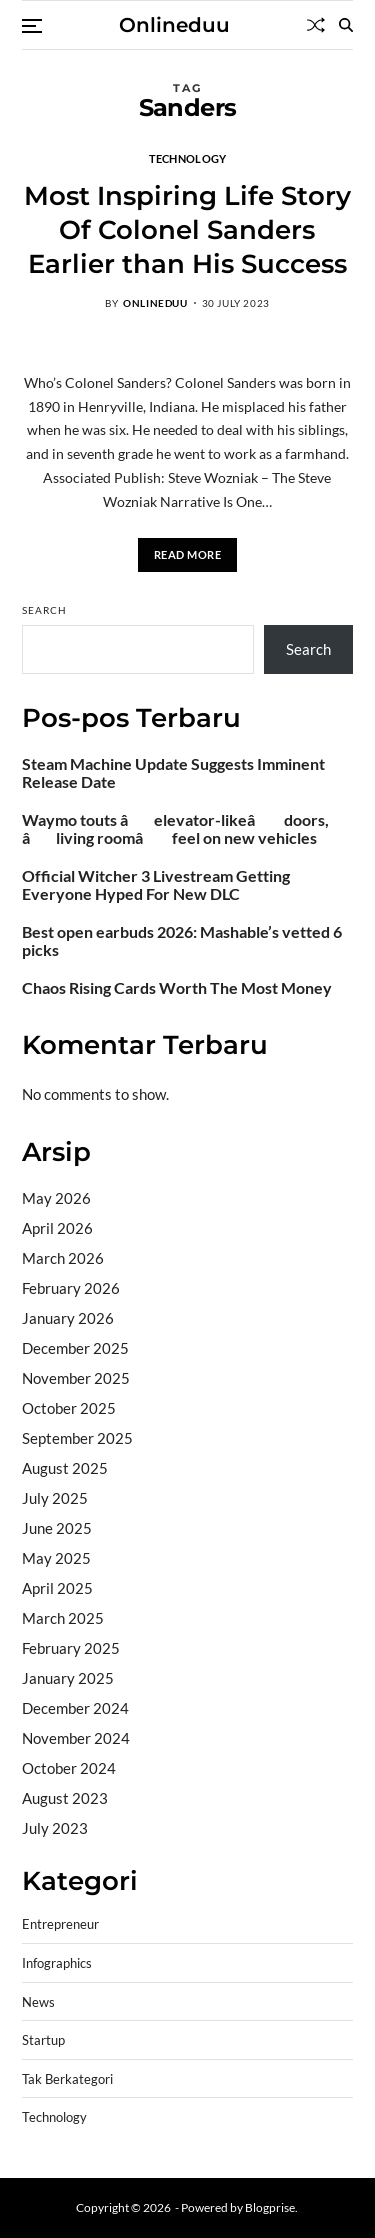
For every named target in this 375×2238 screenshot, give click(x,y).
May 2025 (56, 1558)
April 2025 (57, 1588)
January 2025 (68, 1678)
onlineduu (155, 303)
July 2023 (55, 1828)
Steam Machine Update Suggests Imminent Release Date (173, 773)
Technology (188, 158)
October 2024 (69, 1768)
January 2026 (68, 1318)
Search (44, 610)
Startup (43, 2040)
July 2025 (55, 1498)
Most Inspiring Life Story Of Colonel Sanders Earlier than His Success (187, 230)
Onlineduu (174, 25)
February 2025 (71, 1648)
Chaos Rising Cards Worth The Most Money (177, 988)
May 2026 (56, 1198)
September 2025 (77, 1438)
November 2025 (76, 1378)
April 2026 (57, 1228)
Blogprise (270, 2207)
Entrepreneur (60, 1924)
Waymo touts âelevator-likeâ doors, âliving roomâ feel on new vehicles (175, 829)
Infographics (57, 1963)
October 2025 (69, 1408)
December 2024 (75, 1708)
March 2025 (63, 1618)
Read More (188, 554)
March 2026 (63, 1258)
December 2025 (75, 1348)
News (38, 2002)
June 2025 (57, 1528)
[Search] (346, 25)
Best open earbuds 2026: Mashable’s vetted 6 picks (182, 941)
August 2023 (65, 1798)
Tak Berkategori (67, 2079)
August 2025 (65, 1468)
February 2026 (71, 1288)
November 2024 (76, 1738)
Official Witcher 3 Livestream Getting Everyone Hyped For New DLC (156, 885)
